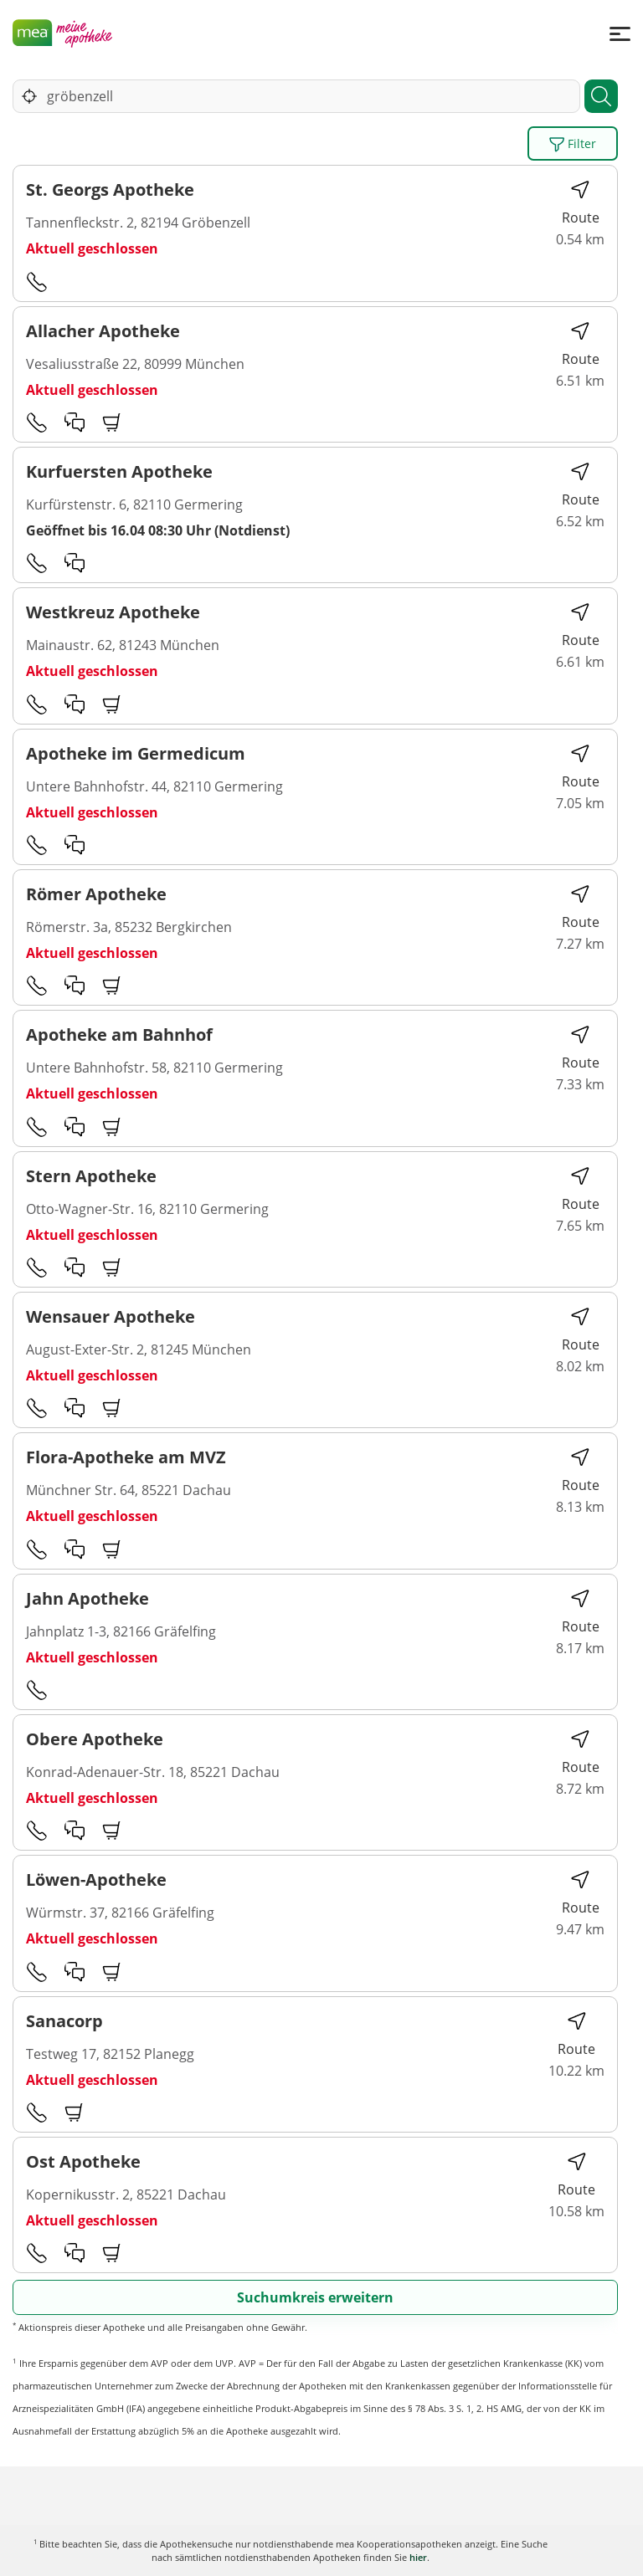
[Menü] (620, 33)
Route (580, 203)
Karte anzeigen (321, 2550)
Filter (572, 144)
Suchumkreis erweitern (315, 2297)
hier (418, 2557)
